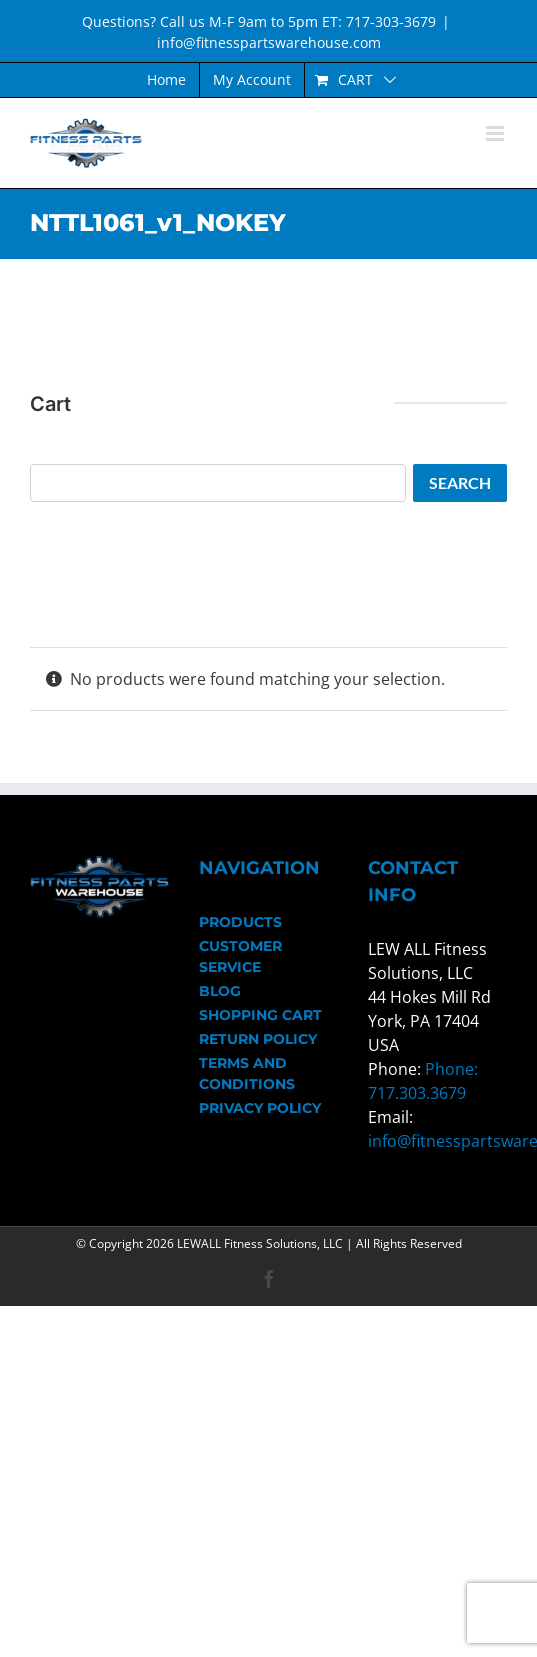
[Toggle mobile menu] (496, 133)
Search (460, 482)
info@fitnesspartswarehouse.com (269, 42)
